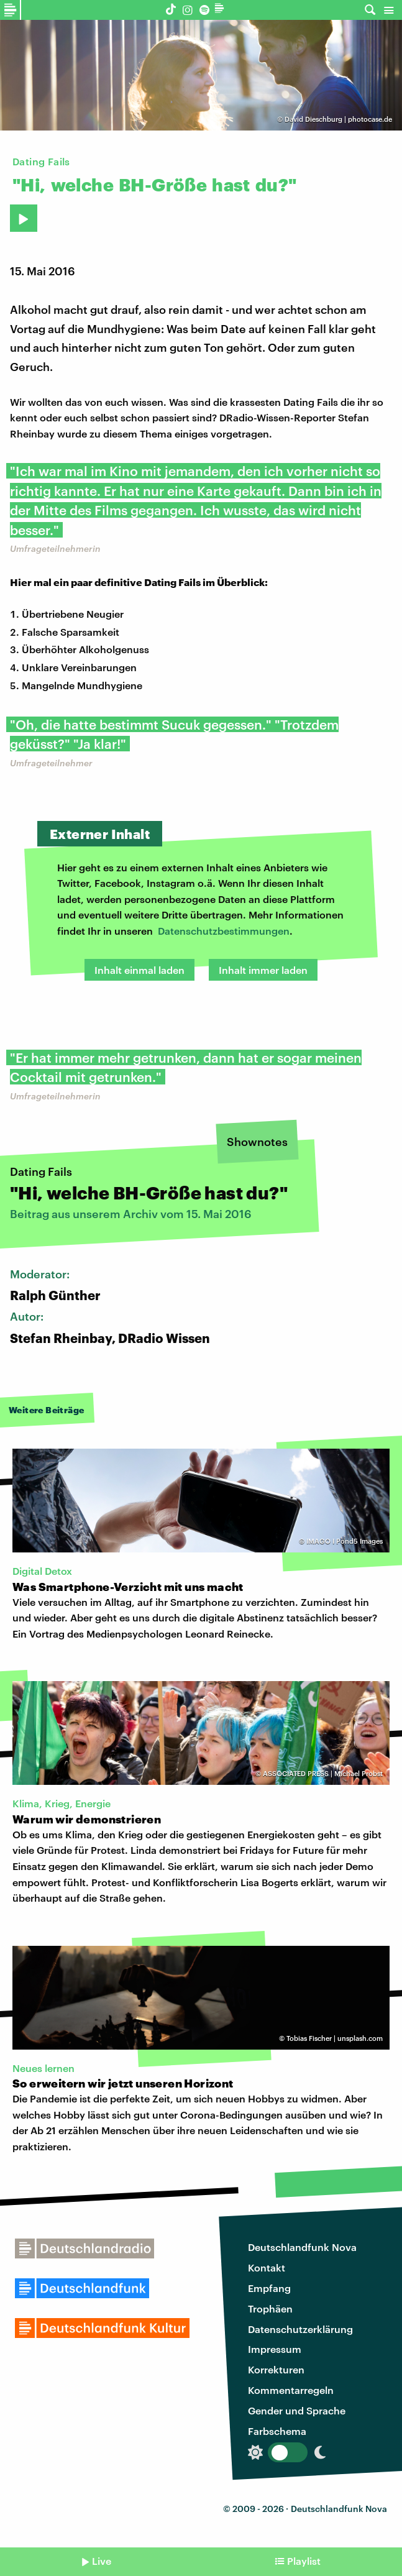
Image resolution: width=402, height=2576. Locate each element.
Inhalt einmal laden (139, 970)
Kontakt (266, 2267)
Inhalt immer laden (263, 970)
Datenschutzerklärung (300, 2329)
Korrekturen (276, 2369)
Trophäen (270, 2308)
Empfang (269, 2288)
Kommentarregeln (291, 2390)
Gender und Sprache (296, 2410)
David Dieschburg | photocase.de (338, 119)
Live (101, 2561)
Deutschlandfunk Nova (302, 2247)
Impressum (274, 2349)
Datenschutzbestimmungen (224, 931)
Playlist (304, 2561)
